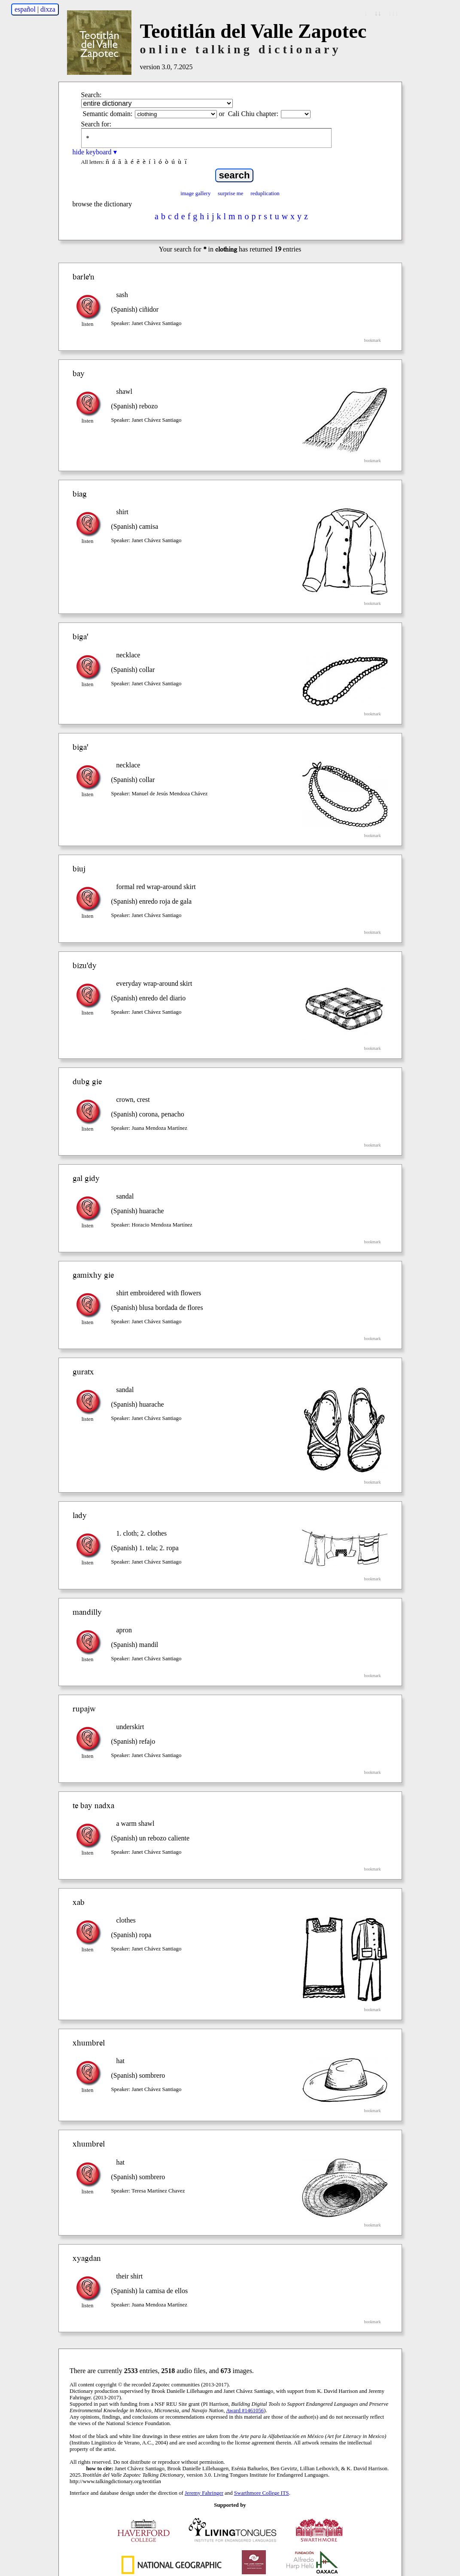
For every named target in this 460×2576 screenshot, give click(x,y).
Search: (91, 94)
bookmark (372, 340)
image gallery (195, 193)
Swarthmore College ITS (261, 2493)
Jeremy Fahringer (204, 2493)
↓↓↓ (393, 13)
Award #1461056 (245, 2410)
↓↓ (378, 13)
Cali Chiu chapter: (253, 113)
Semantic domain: (108, 113)
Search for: (96, 124)
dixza (47, 9)
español (25, 9)
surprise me (230, 193)
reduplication (265, 193)
